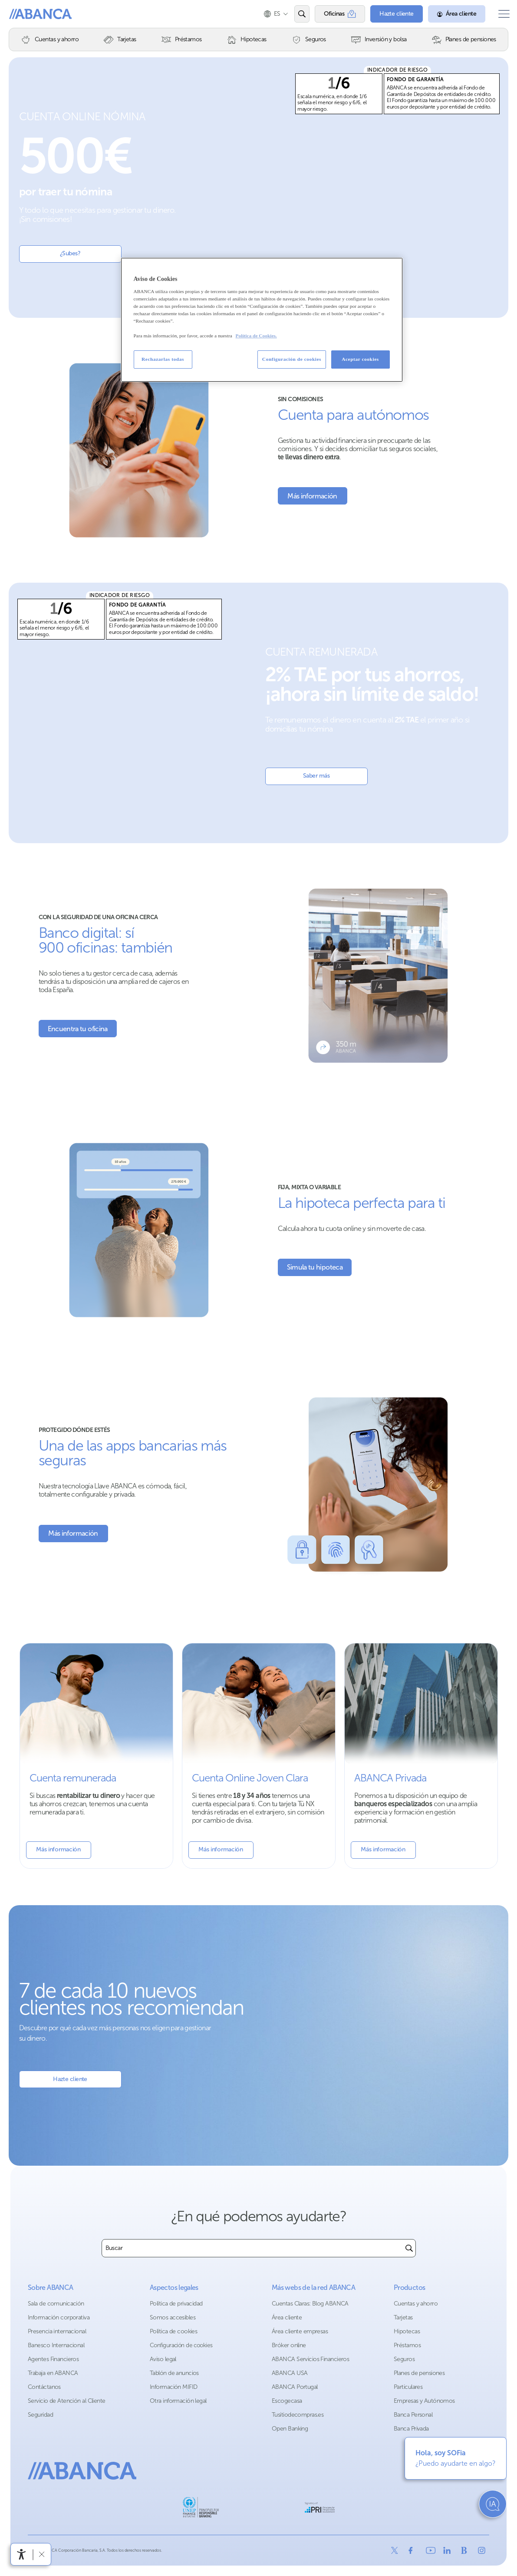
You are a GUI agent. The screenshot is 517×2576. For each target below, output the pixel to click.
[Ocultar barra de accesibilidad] (41, 2554)
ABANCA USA (289, 2373)
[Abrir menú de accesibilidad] (21, 2554)
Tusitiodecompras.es (297, 2414)
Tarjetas (403, 2317)
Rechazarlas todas (163, 359)
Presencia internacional (57, 2331)
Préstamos (407, 2345)
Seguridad (40, 2414)
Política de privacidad (176, 2303)
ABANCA (37, 14)
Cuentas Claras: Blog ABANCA (310, 2303)
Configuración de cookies (181, 2345)
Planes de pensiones (419, 2373)
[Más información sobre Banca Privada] (421, 1756)
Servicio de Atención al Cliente (66, 2400)
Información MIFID (173, 2387)
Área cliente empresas (300, 2331)
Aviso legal (163, 2359)
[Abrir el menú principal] (501, 14)
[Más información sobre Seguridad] (73, 1533)
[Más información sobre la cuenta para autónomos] (312, 496)
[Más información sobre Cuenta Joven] (259, 1756)
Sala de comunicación (56, 2303)
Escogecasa (287, 2400)
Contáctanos (44, 2387)
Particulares (408, 2387)
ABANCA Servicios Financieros (310, 2359)
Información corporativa (58, 2317)
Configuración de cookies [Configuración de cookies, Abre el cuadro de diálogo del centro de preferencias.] (291, 359)
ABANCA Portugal (295, 2387)
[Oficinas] (334, 14)
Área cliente (287, 2317)
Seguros (404, 2359)
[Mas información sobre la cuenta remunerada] (96, 1756)
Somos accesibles (172, 2317)
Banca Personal (413, 2414)
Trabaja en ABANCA (53, 2373)
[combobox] (252, 2248)
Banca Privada (411, 2428)
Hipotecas (407, 2331)
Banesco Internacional (56, 2345)
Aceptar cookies (360, 359)
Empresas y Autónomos (424, 2400)
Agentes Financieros (53, 2359)
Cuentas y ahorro (416, 2303)
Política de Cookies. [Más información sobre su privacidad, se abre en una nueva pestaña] (256, 335)
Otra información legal (178, 2400)
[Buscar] (409, 2248)
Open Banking (290, 2428)
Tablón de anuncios (174, 2373)
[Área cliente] (451, 14)
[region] (262, 319)
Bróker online (289, 2345)
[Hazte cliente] (391, 14)
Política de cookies (173, 2331)
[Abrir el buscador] (295, 14)
